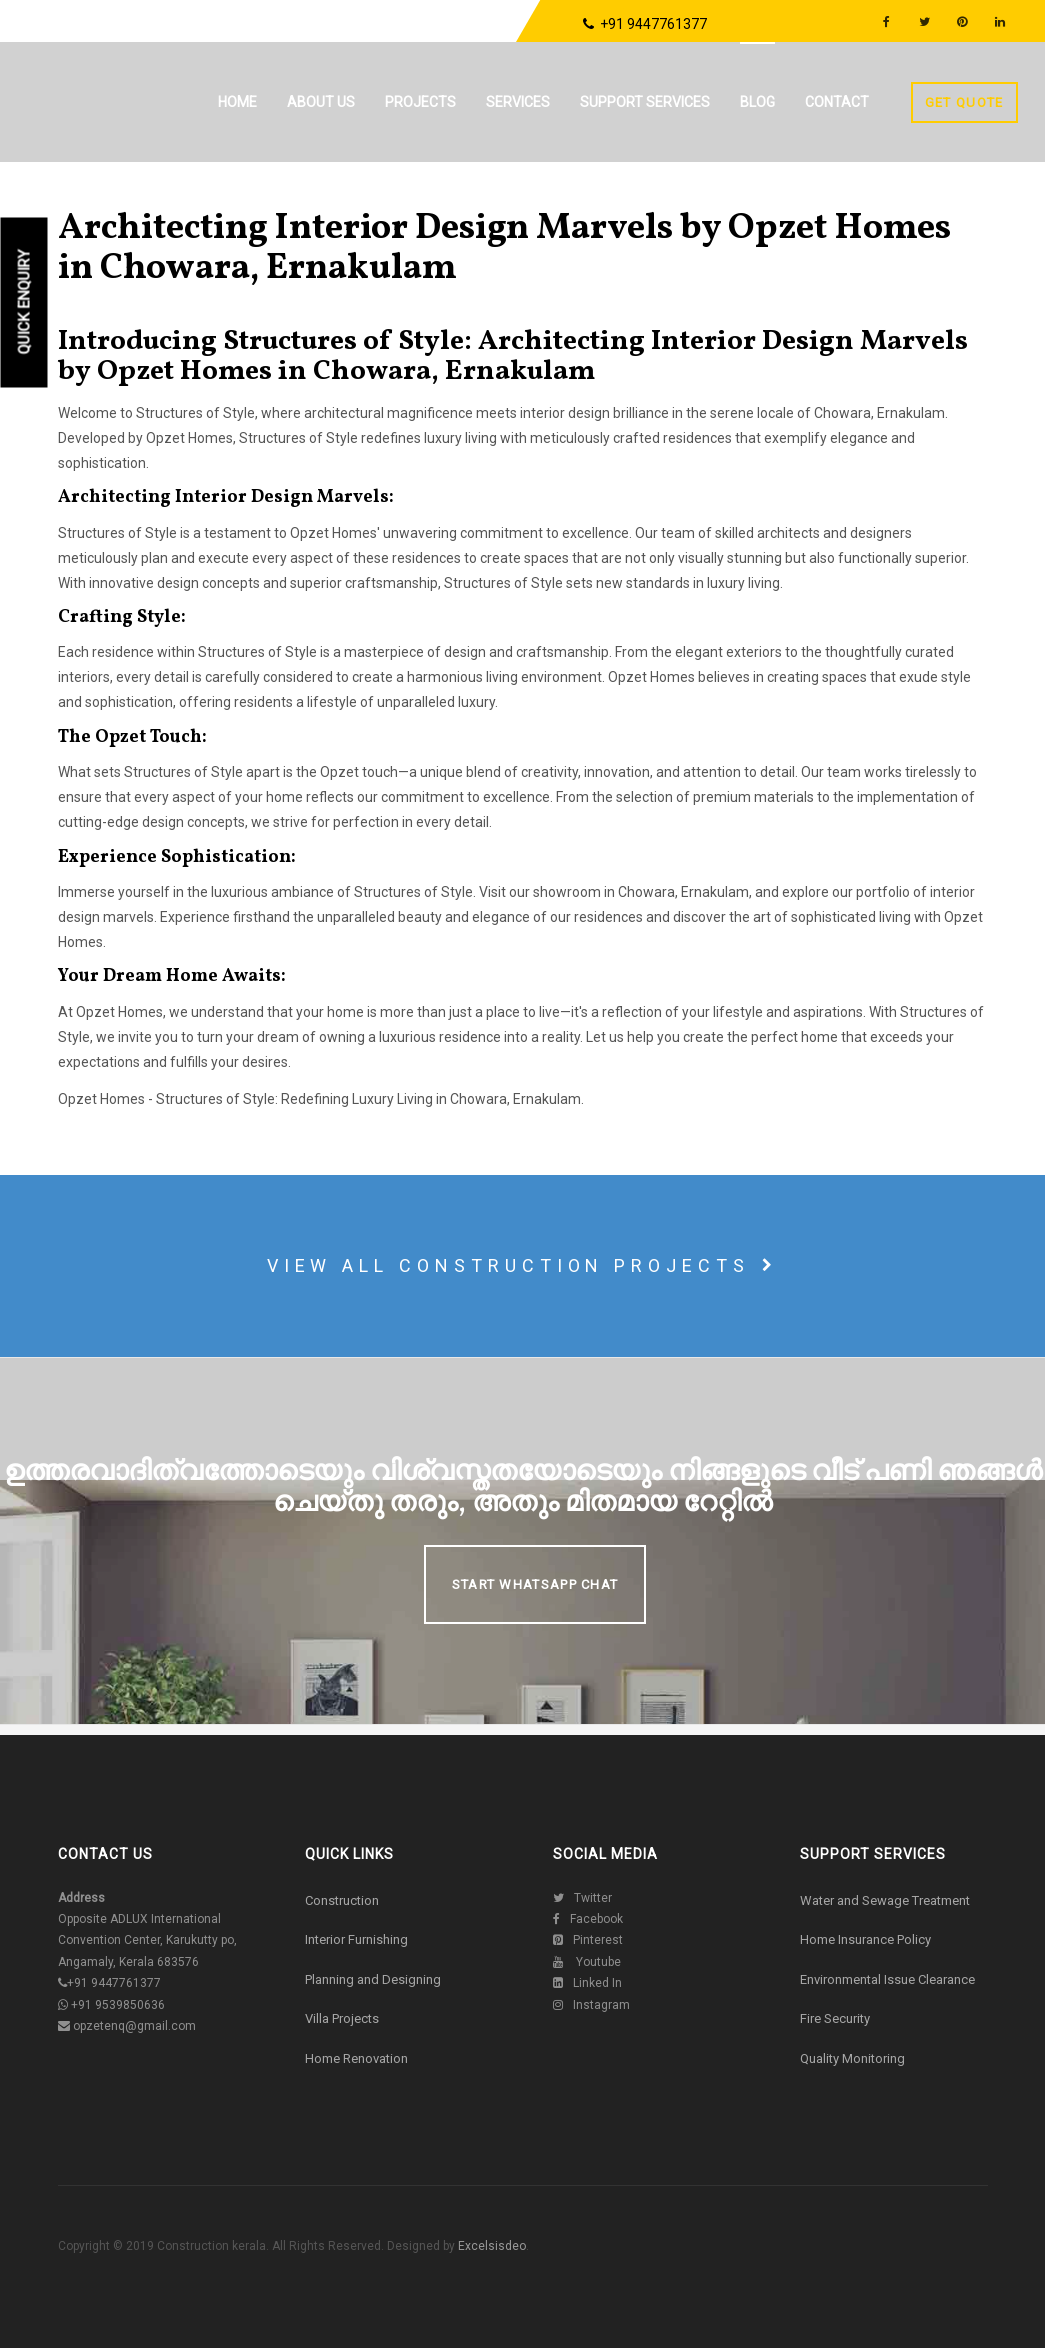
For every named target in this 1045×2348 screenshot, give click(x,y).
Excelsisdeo (490, 2246)
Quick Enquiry (25, 302)
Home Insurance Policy (865, 1939)
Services (518, 102)
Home (237, 102)
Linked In (587, 1983)
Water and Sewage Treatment (885, 1900)
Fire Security (835, 2018)
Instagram (591, 2005)
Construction (342, 1900)
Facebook (588, 1919)
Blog (757, 102)
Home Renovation (356, 2058)
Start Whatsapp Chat (535, 1584)
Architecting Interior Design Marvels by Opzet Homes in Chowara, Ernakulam (504, 249)
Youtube (587, 1962)
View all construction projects (523, 1265)
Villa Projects (342, 2018)
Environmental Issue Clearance (887, 1979)
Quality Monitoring (852, 2058)
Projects (420, 102)
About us (321, 102)
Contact (837, 102)
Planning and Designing (373, 1979)
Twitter (582, 1898)
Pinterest (588, 1940)
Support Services (645, 102)
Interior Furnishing (356, 1939)
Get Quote (964, 102)
